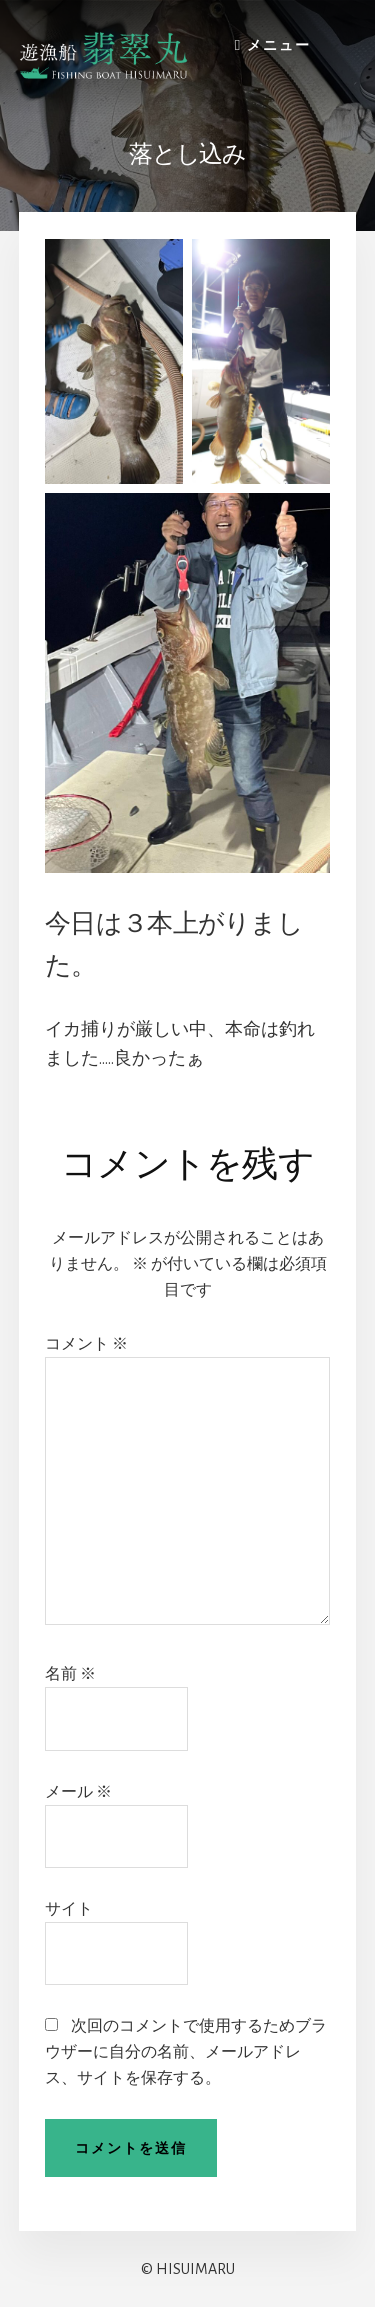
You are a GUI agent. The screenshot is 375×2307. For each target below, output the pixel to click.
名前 (70, 1674)
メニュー (279, 46)
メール (78, 1792)
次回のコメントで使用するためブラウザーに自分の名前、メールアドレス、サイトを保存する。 (186, 2052)
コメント (86, 1344)
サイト (69, 1909)
